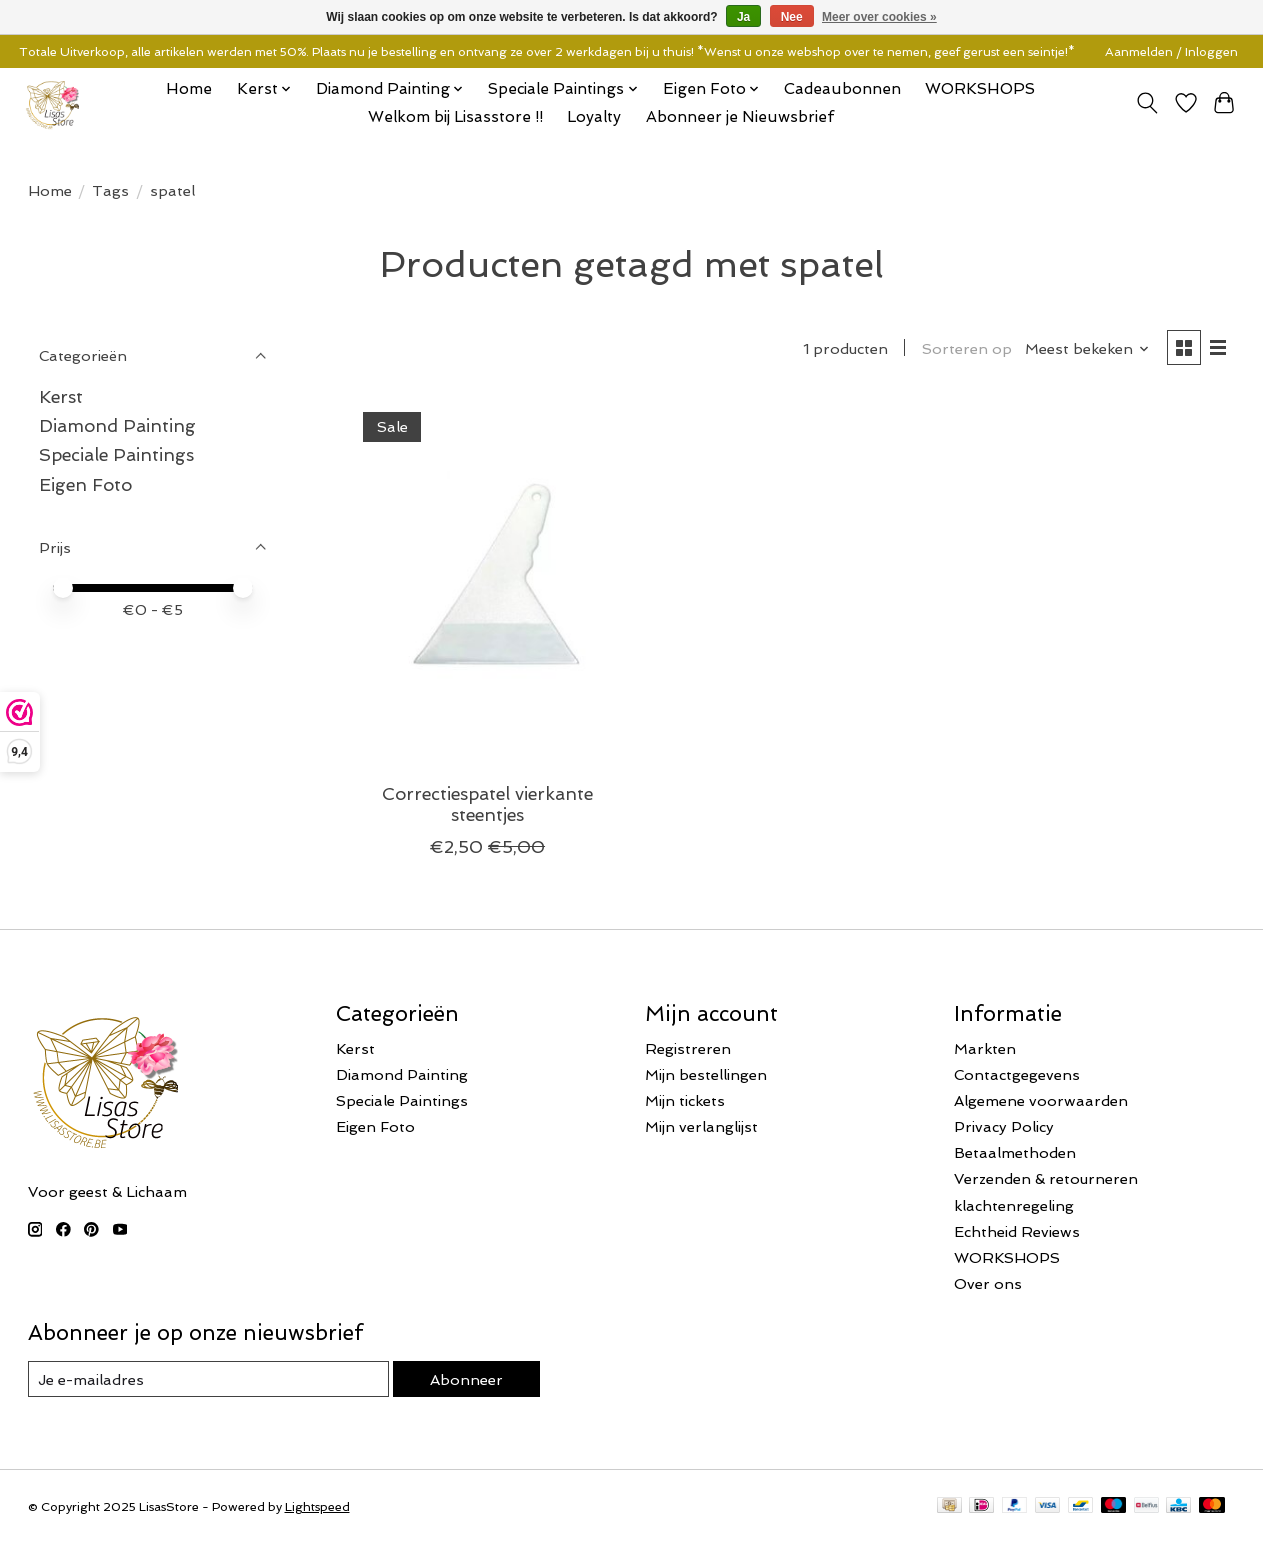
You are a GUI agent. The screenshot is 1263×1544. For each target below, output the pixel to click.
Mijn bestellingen (706, 1074)
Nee (792, 17)
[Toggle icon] (1146, 103)
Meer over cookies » (879, 17)
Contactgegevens (1017, 1074)
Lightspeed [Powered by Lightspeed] (317, 1507)
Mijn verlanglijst (701, 1126)
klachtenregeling (1014, 1205)
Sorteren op (967, 348)
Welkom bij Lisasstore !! (455, 117)
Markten (985, 1048)
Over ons (988, 1283)
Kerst (61, 396)
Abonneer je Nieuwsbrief (740, 117)
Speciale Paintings (116, 454)
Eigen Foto (85, 484)
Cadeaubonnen (842, 89)
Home (189, 89)
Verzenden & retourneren (1046, 1178)
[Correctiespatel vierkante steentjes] (487, 582)
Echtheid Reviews (1017, 1231)
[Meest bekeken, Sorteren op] (1087, 348)
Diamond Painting (117, 425)
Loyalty (594, 117)
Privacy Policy (1004, 1126)
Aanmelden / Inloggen (1171, 52)
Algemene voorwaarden (1041, 1100)
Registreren (688, 1048)
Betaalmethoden (1015, 1152)
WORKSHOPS (980, 89)
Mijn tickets (685, 1100)
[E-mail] (208, 1379)
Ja (743, 17)
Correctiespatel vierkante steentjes (487, 804)
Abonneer (466, 1379)
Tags (110, 190)
